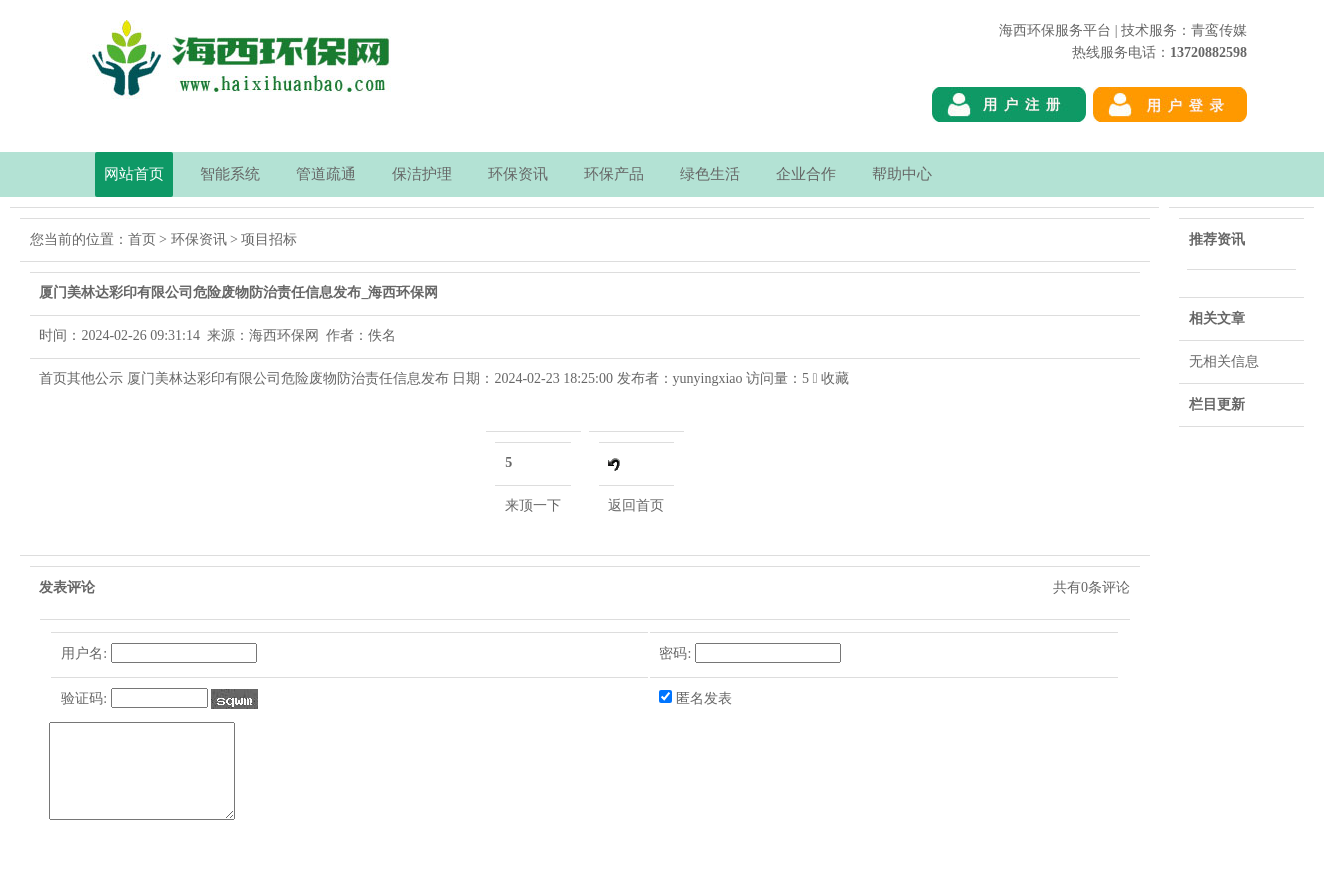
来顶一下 (533, 505)
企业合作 (806, 174)
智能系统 (230, 174)
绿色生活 (710, 174)
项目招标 (269, 239)
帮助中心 (902, 174)
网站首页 (134, 174)
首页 (142, 239)
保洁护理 (422, 174)
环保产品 (614, 174)
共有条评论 (1091, 587)
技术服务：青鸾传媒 (1184, 30)
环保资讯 (518, 174)
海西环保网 (1212, 140)
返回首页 (636, 505)
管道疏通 (326, 174)
